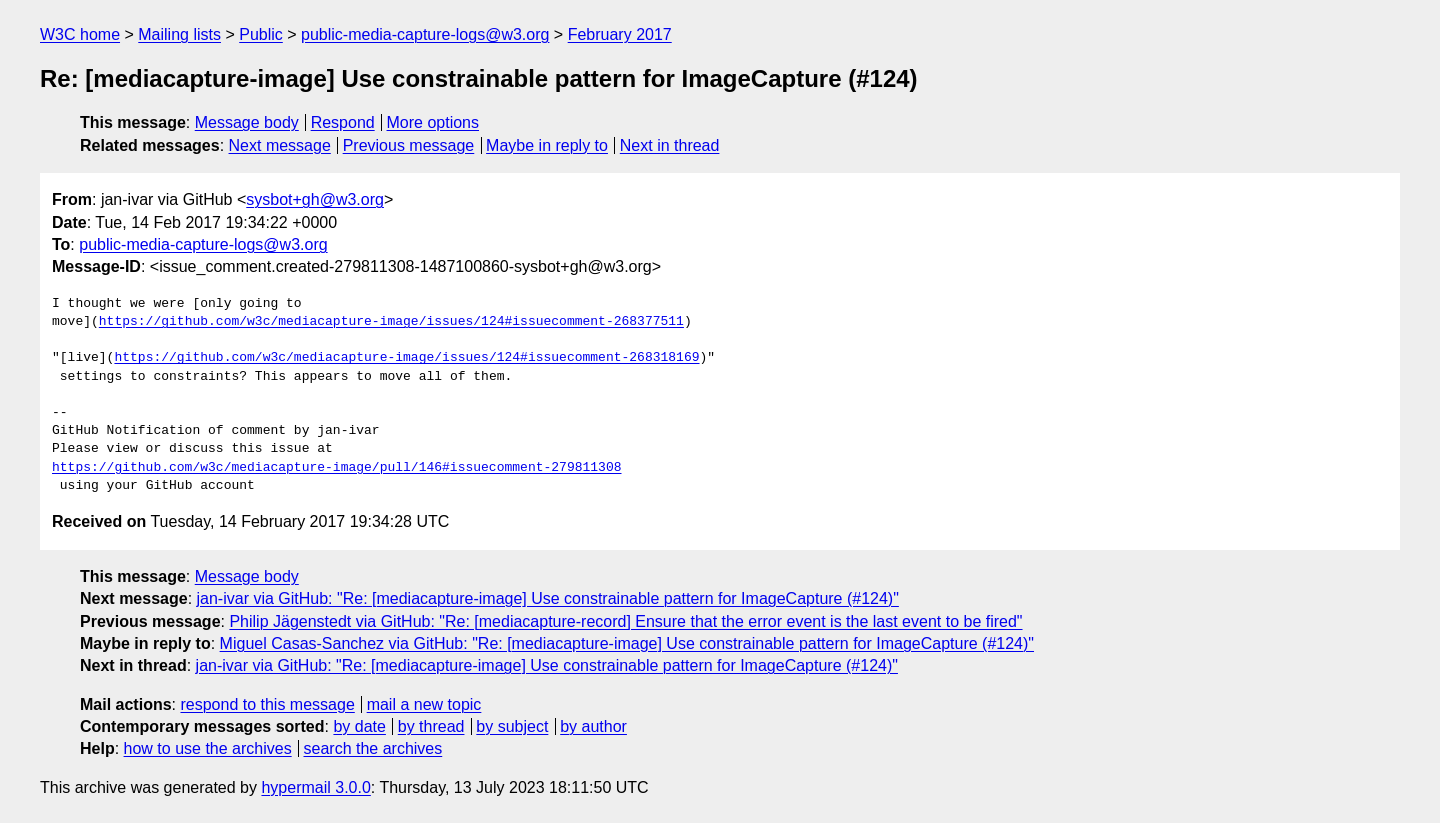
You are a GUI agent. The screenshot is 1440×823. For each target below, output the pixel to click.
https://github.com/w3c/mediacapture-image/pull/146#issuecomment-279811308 (336, 468)
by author (593, 726)
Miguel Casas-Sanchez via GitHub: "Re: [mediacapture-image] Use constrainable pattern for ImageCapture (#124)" (627, 643)
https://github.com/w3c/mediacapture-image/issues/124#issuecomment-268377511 (391, 322)
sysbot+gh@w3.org (315, 199)
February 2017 (620, 34)
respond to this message (267, 704)
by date (359, 726)
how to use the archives (208, 748)
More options (433, 122)
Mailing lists (179, 34)
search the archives (373, 748)
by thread (431, 726)
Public (261, 34)
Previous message (409, 145)
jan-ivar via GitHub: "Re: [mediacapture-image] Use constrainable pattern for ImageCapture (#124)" (548, 598)
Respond (343, 122)
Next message (280, 145)
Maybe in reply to (547, 145)
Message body (247, 122)
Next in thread (670, 145)
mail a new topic (424, 704)
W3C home (80, 34)
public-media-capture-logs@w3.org (425, 34)
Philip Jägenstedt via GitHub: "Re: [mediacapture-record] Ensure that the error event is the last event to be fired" (625, 621)
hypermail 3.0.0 (315, 787)
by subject (512, 726)
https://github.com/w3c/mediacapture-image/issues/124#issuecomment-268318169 (406, 358)
